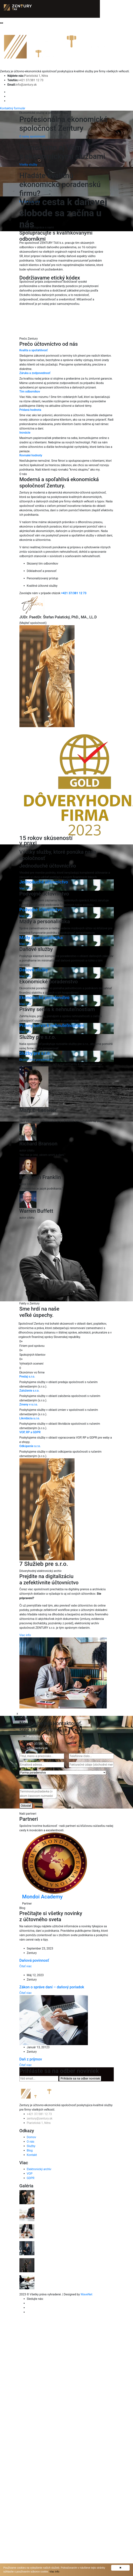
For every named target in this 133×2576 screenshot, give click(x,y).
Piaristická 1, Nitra (36, 76)
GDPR (30, 2178)
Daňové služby (33, 969)
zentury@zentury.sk (40, 2118)
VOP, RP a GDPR (30, 1432)
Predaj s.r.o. (27, 1376)
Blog (30, 2150)
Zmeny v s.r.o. (28, 1404)
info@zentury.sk (26, 84)
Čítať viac (25, 1966)
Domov (31, 2137)
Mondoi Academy (42, 1897)
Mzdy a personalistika (41, 937)
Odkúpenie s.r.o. (30, 1446)
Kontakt (32, 2155)
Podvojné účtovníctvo (40, 909)
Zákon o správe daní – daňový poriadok (51, 1987)
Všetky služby (28, 164)
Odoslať (26, 1805)
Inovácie (25, 432)
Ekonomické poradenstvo (44, 997)
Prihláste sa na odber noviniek (80, 2078)
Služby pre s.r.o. (35, 1053)
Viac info (25, 888)
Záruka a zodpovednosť (34, 373)
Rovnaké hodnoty (30, 455)
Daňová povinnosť (34, 1960)
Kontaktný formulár (12, 108)
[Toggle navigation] (5, 16)
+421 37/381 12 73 (30, 80)
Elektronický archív (39, 2169)
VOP (30, 2173)
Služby (31, 2146)
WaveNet (86, 2294)
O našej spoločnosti (32, 136)
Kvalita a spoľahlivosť (33, 350)
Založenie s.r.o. (29, 1390)
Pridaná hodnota (30, 410)
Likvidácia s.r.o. (29, 1418)
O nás (30, 2141)
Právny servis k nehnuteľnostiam (51, 1025)
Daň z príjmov (30, 2059)
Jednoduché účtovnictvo (43, 882)
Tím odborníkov (29, 391)
